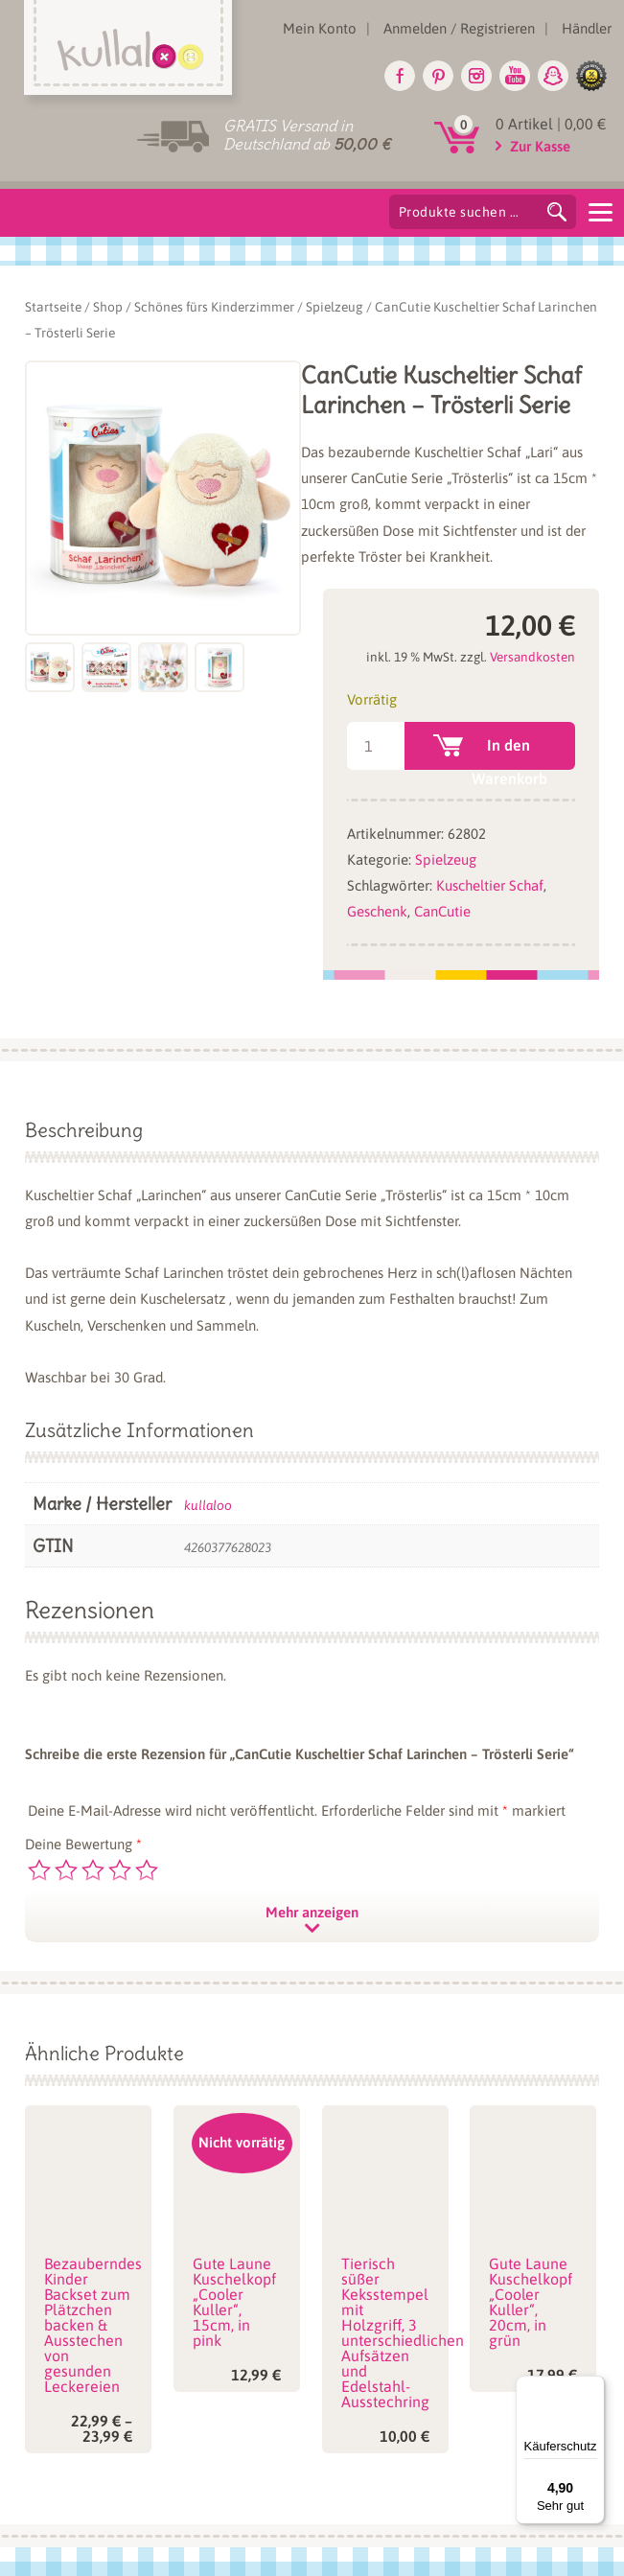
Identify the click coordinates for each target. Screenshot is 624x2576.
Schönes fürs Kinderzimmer (214, 306)
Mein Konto (320, 28)
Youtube (514, 75)
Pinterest (438, 75)
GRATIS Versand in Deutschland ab (306, 134)
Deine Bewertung (83, 1844)
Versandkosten (532, 656)
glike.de (591, 75)
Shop (108, 306)
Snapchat (553, 75)
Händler (587, 28)
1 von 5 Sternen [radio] (39, 1870)
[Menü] (593, 2387)
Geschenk (377, 911)
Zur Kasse (540, 146)
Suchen (557, 212)
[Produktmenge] (375, 746)
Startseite (53, 306)
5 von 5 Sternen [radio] (146, 1870)
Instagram (476, 75)
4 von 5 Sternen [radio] (119, 1870)
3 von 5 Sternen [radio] (92, 1870)
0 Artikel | (551, 123)
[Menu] (600, 211)
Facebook (399, 75)
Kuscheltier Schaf (489, 885)
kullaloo (208, 1505)
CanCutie (442, 911)
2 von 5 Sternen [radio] (66, 1870)
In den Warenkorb (509, 753)
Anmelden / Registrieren (459, 28)
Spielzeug (334, 306)
